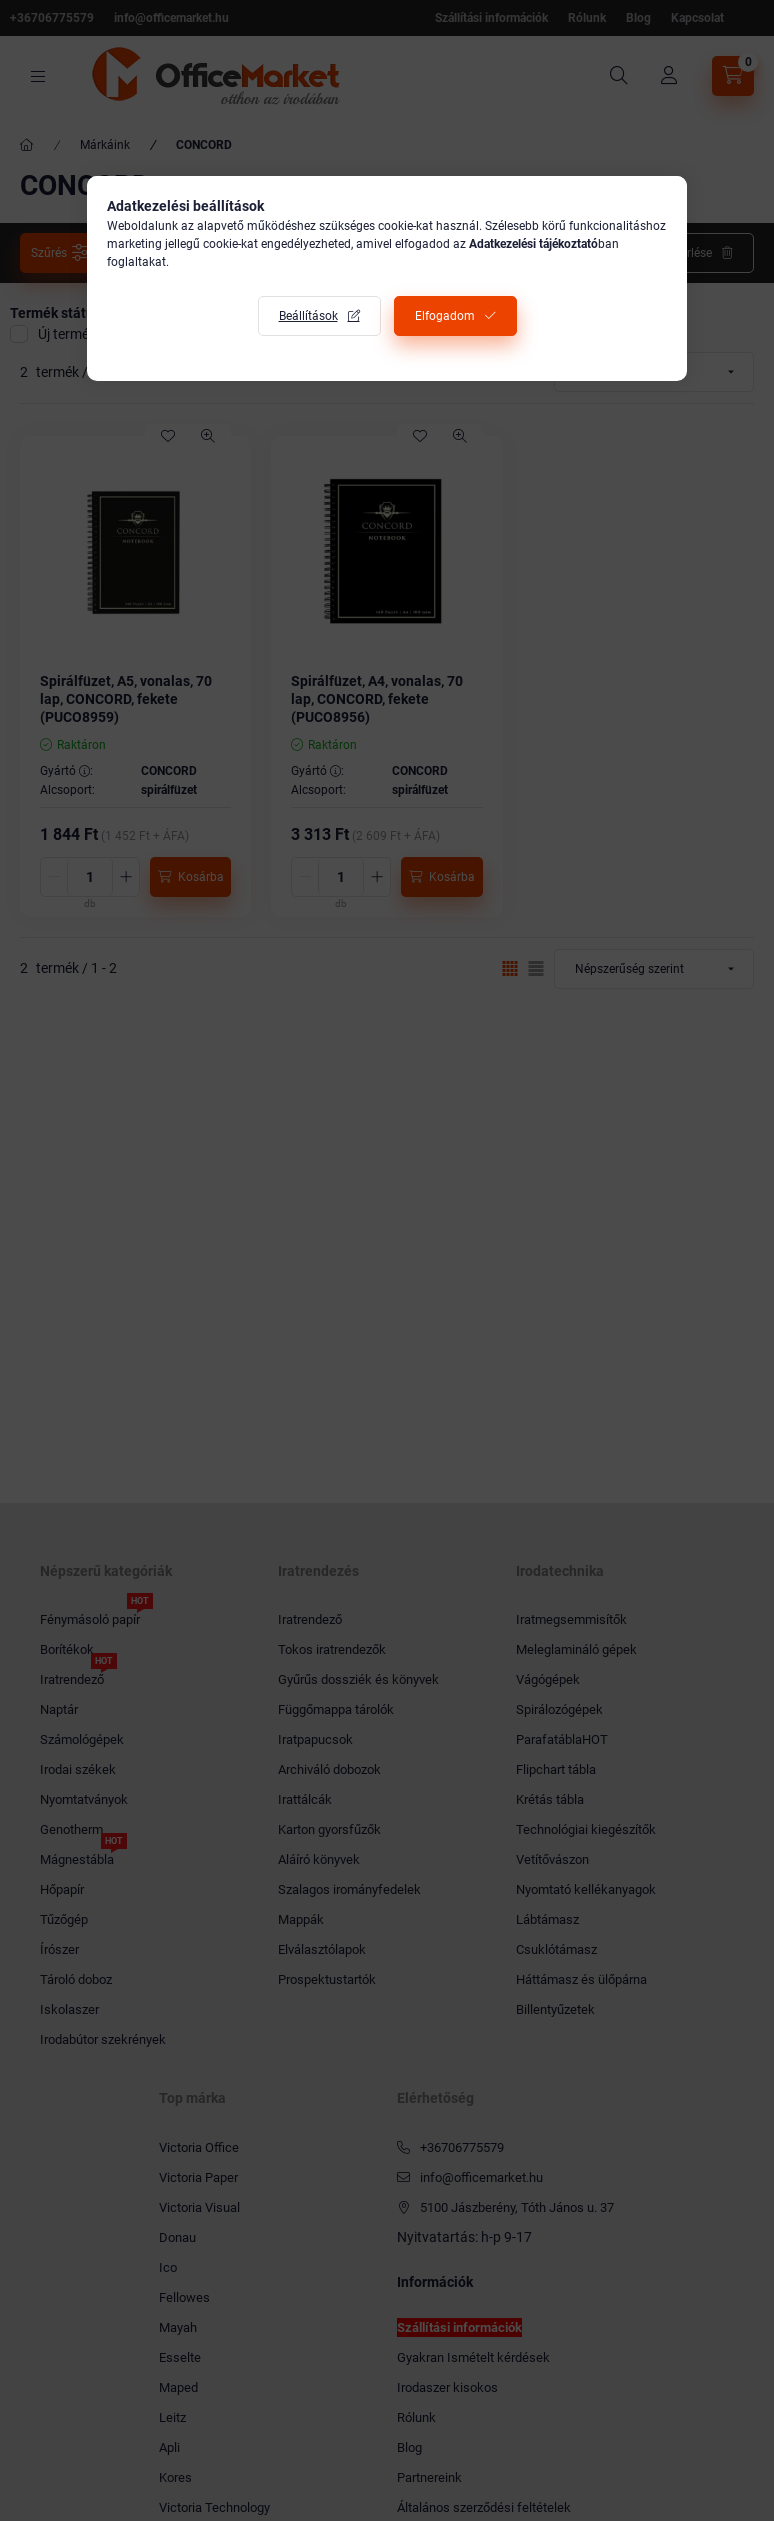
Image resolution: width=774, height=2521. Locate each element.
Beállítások (308, 316)
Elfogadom (445, 316)
